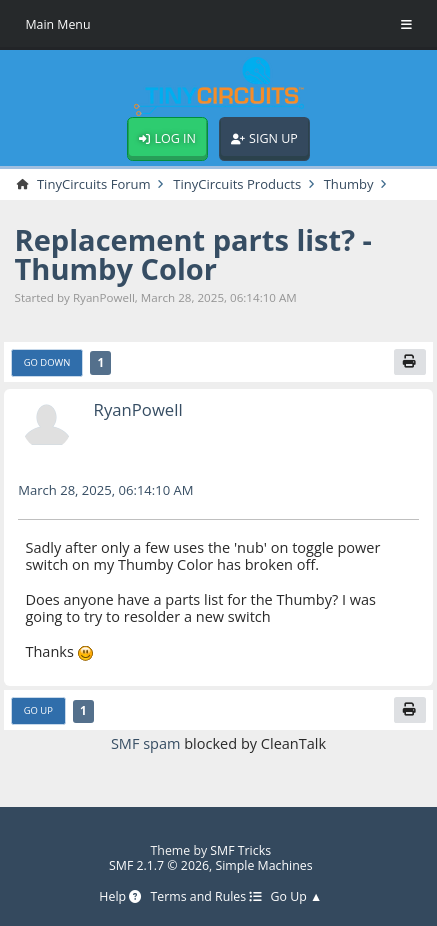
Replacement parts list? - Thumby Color (193, 254)
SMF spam (146, 743)
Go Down (47, 362)
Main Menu (57, 24)
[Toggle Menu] (406, 25)
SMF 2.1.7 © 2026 (159, 865)
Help (120, 897)
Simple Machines (263, 865)
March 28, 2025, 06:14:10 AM (105, 490)
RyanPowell (138, 409)
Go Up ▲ (297, 897)
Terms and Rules (206, 897)
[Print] (410, 362)
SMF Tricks (240, 850)
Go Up (38, 710)
